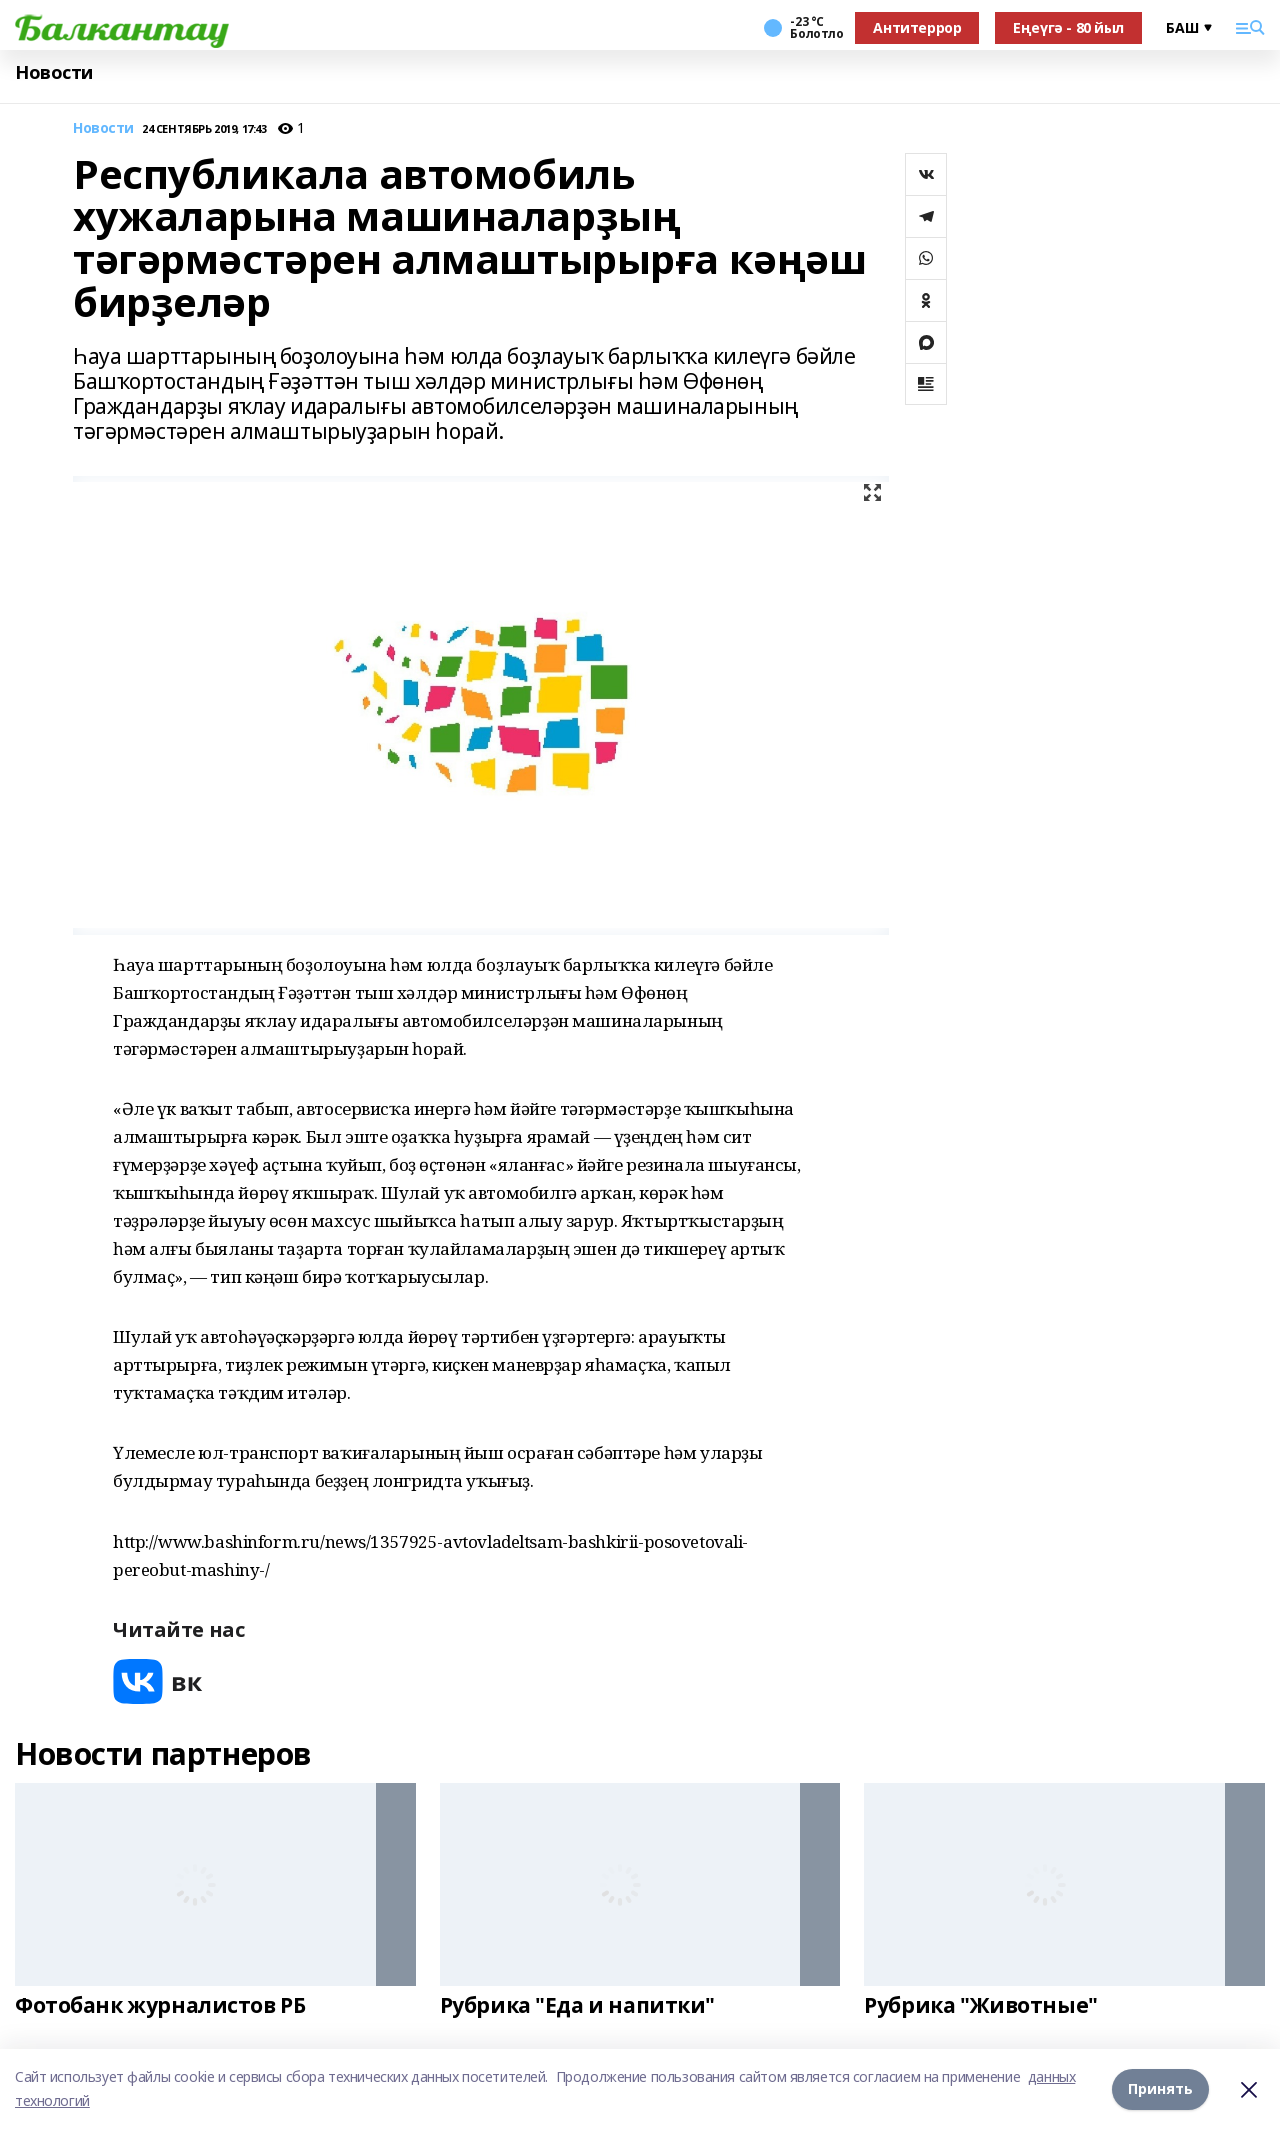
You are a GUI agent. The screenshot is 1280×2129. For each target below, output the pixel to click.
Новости (54, 72)
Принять (1160, 2088)
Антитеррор (917, 27)
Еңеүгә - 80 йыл (1068, 27)
